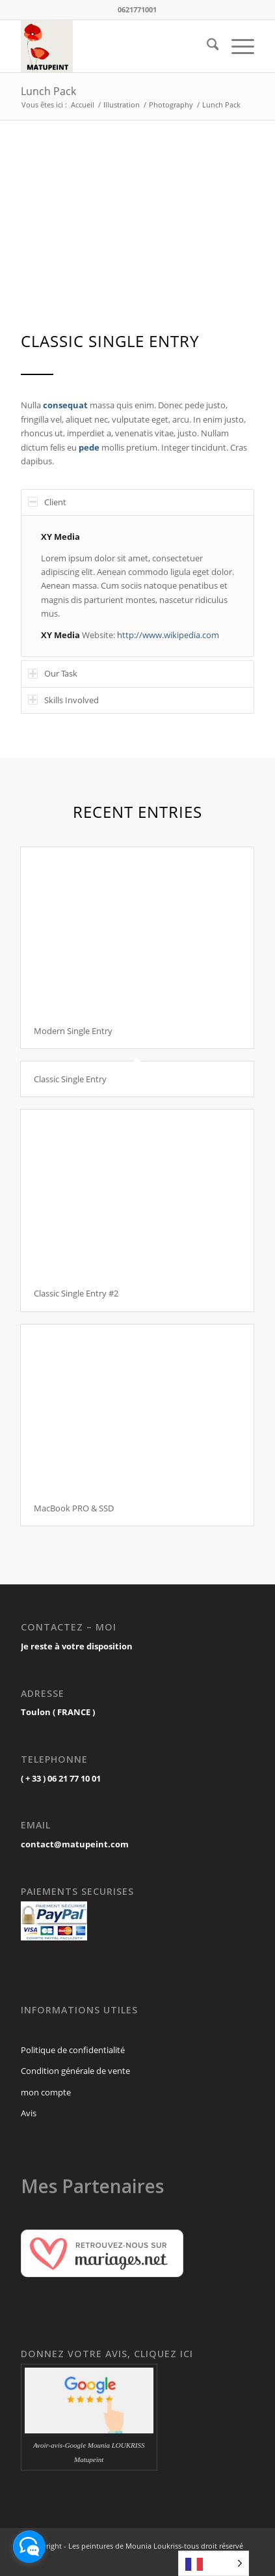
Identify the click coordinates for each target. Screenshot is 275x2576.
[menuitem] (206, 46)
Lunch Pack (48, 91)
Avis (28, 2113)
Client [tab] (47, 502)
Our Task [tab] (52, 673)
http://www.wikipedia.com (168, 635)
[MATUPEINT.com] (114, 46)
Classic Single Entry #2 (76, 1293)
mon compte (46, 2092)
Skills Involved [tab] (63, 700)
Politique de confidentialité (73, 2050)
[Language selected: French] (213, 2563)
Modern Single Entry (73, 1031)
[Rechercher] (206, 46)
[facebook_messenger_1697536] (29, 2546)
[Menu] (236, 46)
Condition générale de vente (75, 2071)
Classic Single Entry (70, 1079)
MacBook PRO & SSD (74, 1508)
